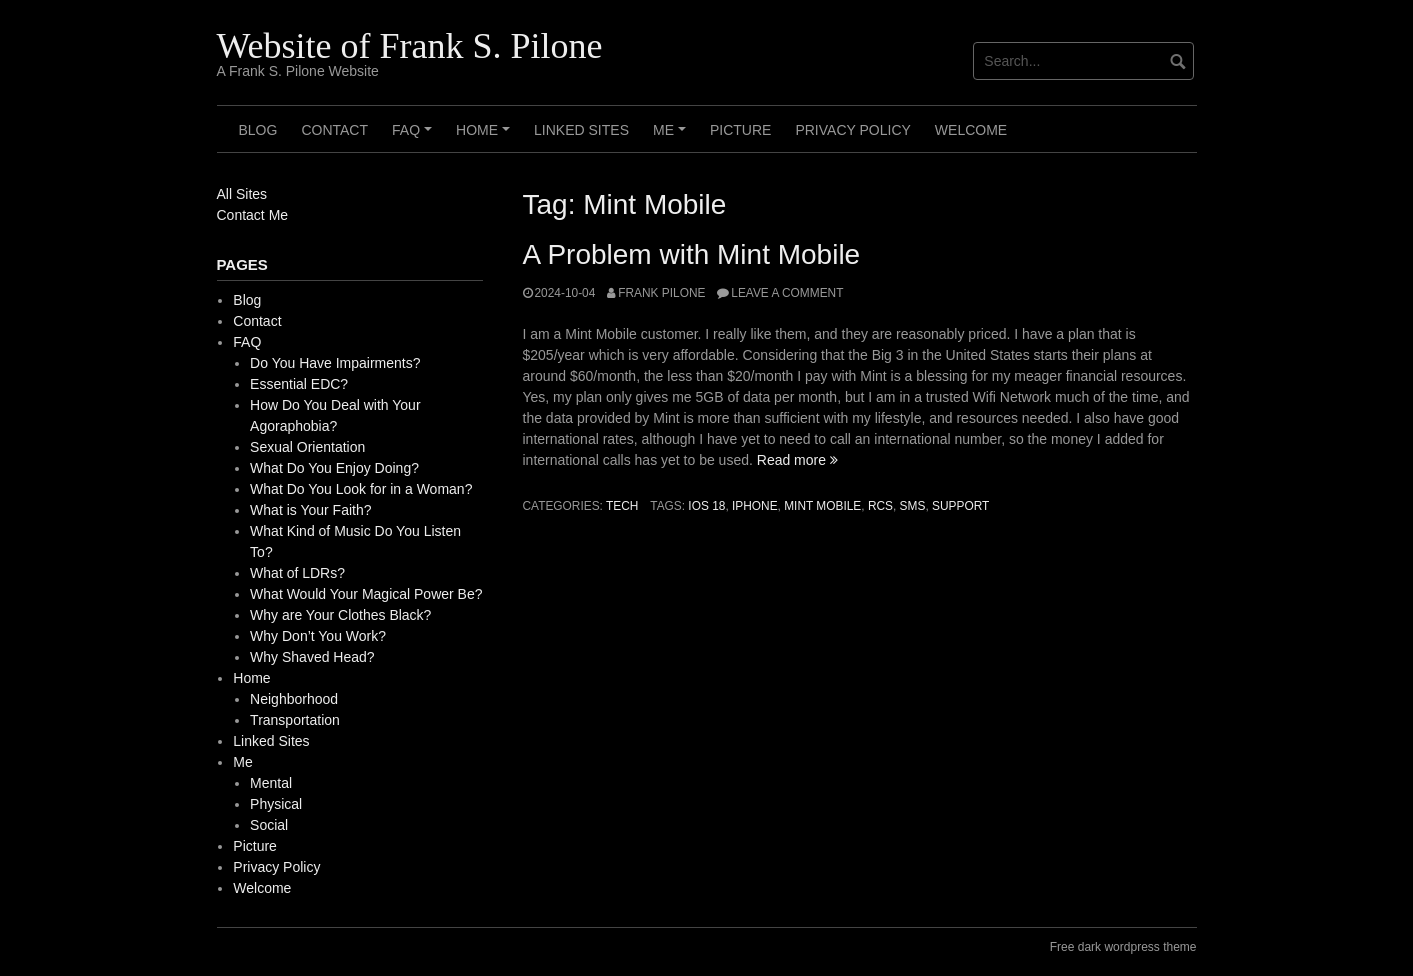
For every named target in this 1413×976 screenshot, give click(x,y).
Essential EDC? (299, 384)
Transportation (295, 720)
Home (486, 137)
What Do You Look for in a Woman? (361, 489)
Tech (622, 506)
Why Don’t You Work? (318, 636)
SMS (913, 506)
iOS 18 (706, 506)
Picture (740, 130)
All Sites (242, 194)
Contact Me (253, 215)
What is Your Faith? (310, 510)
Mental (271, 783)
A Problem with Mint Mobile (692, 254)
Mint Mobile (822, 506)
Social (269, 825)
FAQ (415, 137)
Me (672, 137)
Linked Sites (581, 130)
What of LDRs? (297, 573)
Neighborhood (294, 699)
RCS (880, 506)
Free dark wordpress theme (1123, 947)
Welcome (971, 130)
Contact (334, 130)
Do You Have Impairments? (335, 363)
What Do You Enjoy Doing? (334, 468)
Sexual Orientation (307, 447)
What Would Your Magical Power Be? (366, 594)
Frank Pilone (661, 293)
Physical (276, 804)
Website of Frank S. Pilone (410, 46)
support (960, 506)
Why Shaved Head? (312, 657)
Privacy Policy (852, 130)
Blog (258, 130)
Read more (797, 460)
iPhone (755, 506)
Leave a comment (787, 293)
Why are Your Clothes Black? (340, 615)
